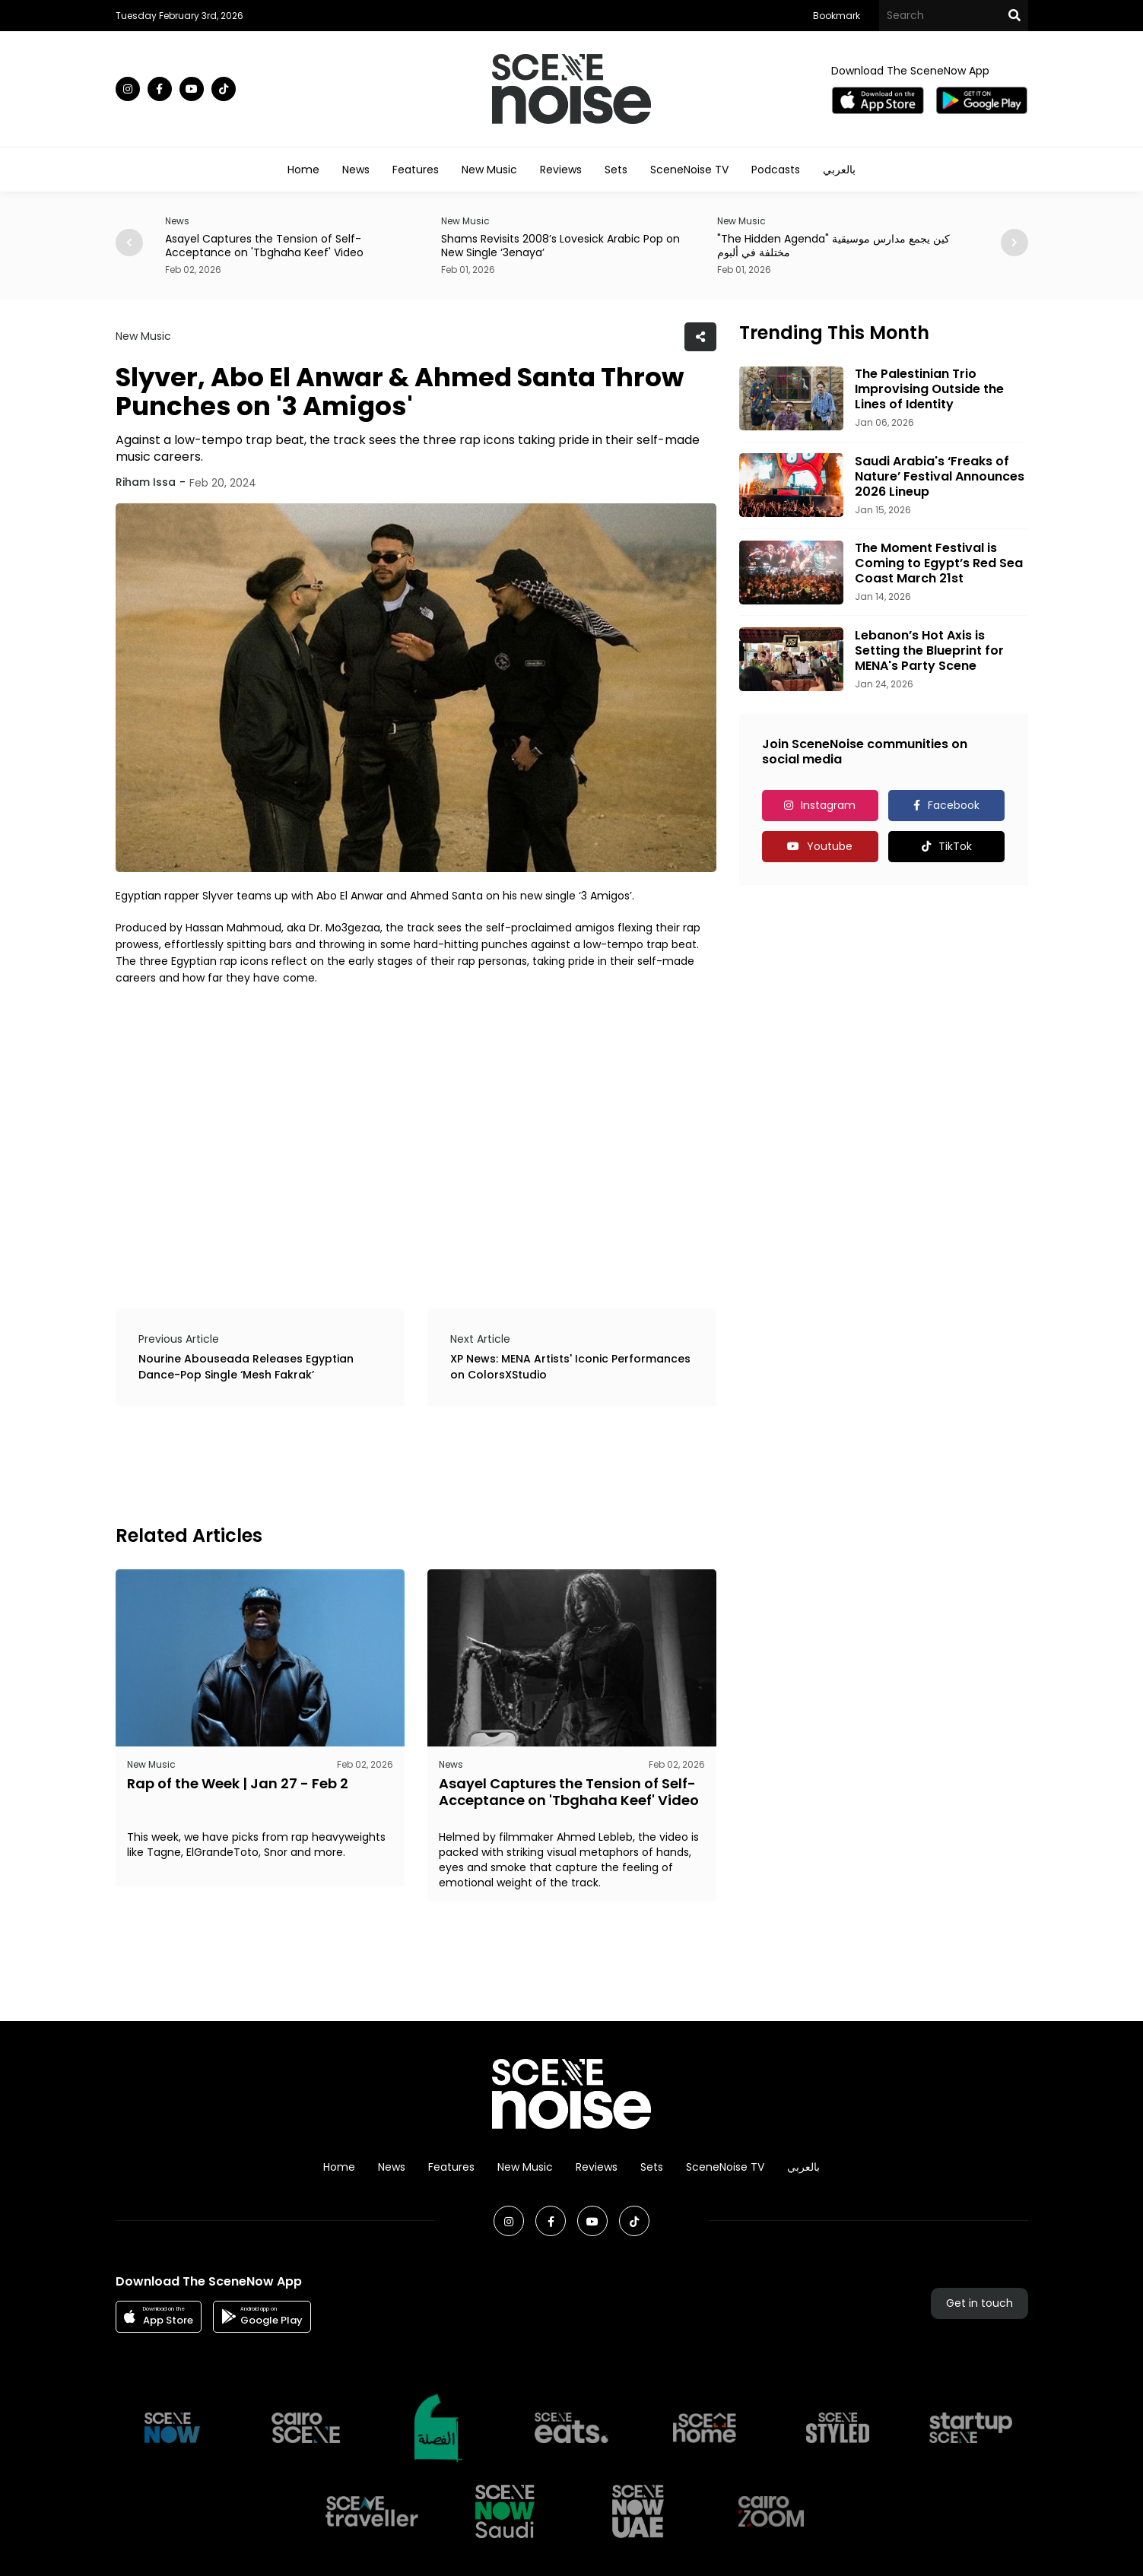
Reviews (561, 169)
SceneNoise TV (689, 169)
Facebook (953, 805)
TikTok (955, 846)
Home (303, 169)
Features (415, 169)
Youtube (829, 846)
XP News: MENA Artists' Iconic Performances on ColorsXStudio (570, 1366)
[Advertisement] (392, 1463)
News (356, 169)
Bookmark (836, 15)
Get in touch (979, 2303)
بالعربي (839, 169)
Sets (616, 169)
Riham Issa (146, 482)
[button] (1014, 242)
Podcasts (775, 169)
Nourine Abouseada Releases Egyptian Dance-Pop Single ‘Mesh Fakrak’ (246, 1366)
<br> (416, 1135)
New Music (489, 169)
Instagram (828, 805)
